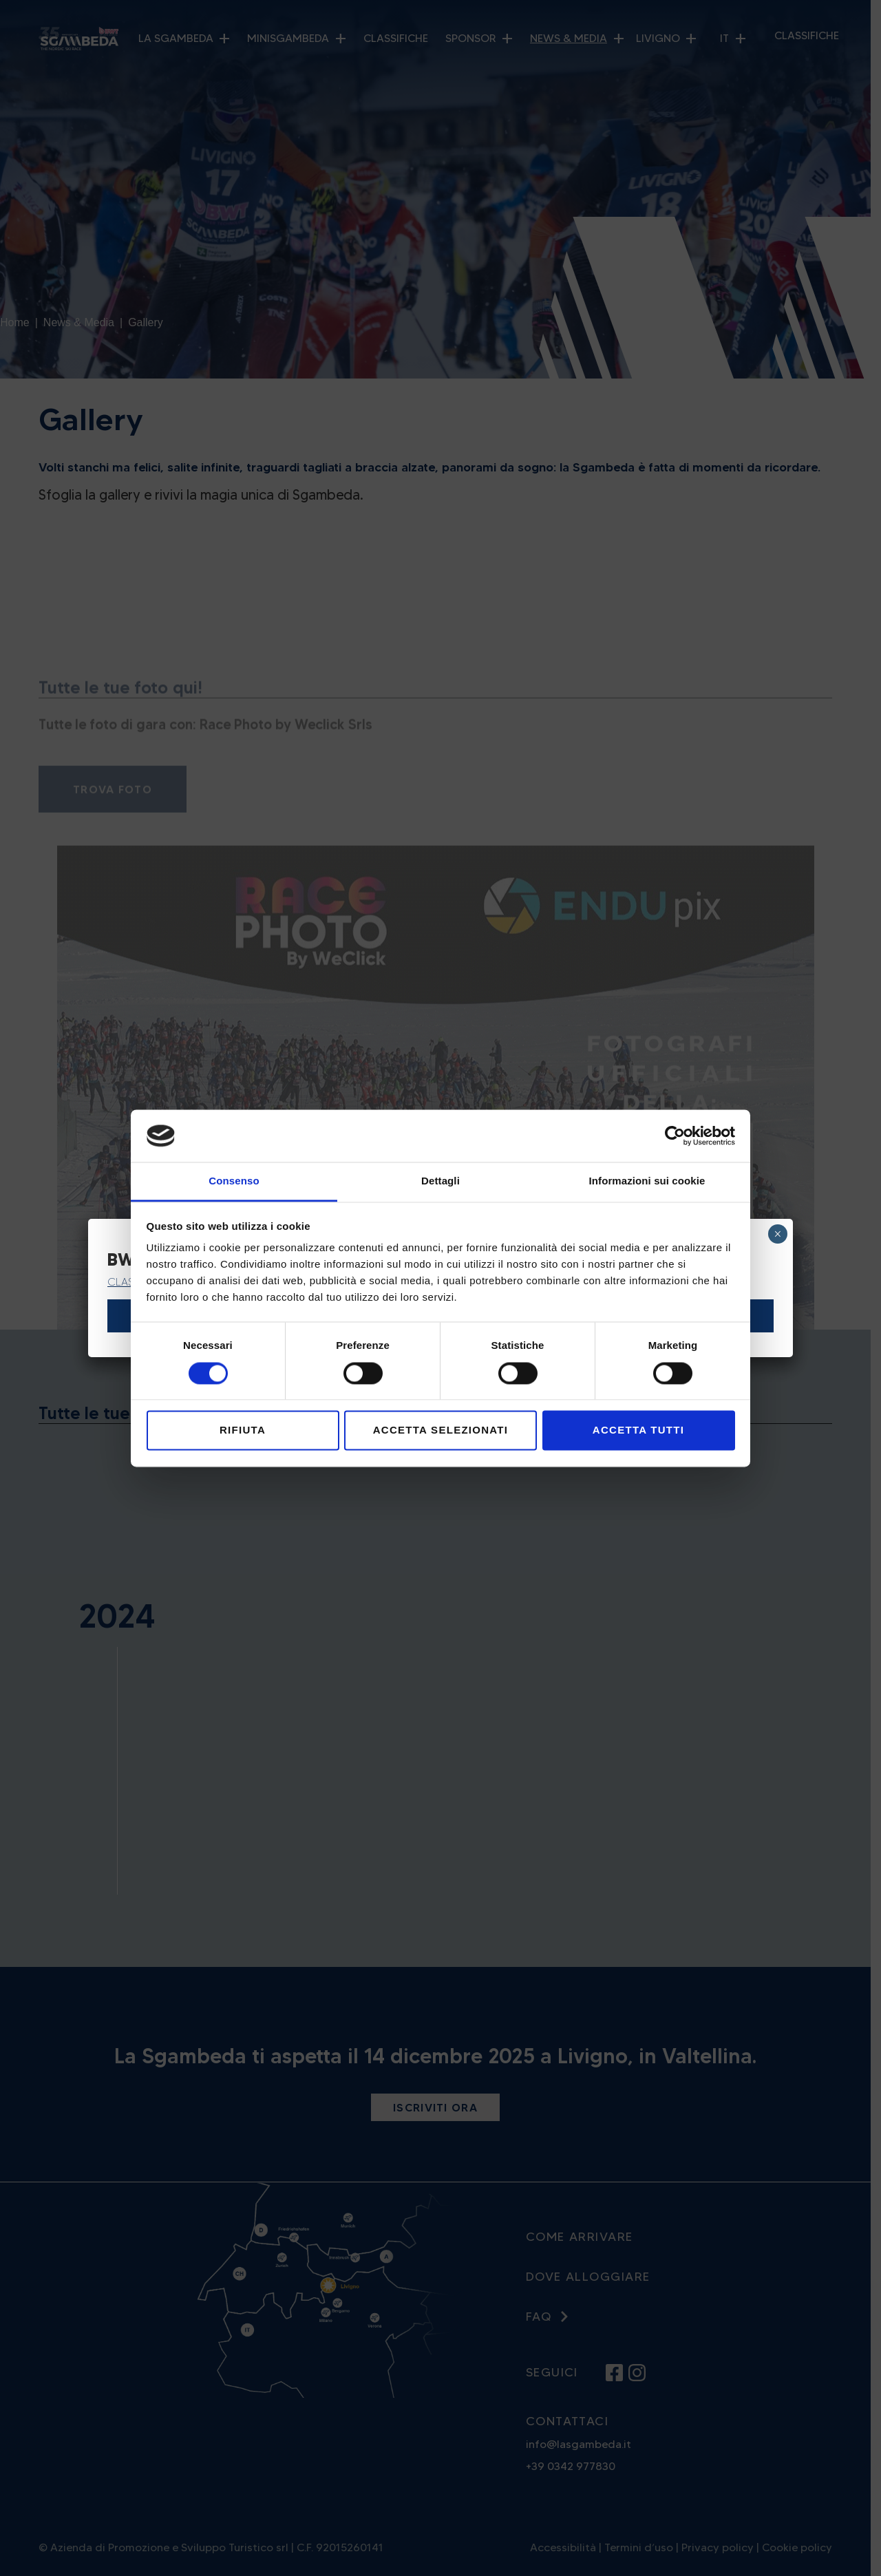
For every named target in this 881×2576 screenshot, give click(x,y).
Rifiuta (243, 1430)
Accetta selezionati (441, 1430)
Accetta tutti (638, 1430)
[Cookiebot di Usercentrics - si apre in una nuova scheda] (675, 1135)
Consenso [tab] (234, 1181)
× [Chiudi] (777, 1234)
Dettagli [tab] (440, 1181)
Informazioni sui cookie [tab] (647, 1181)
